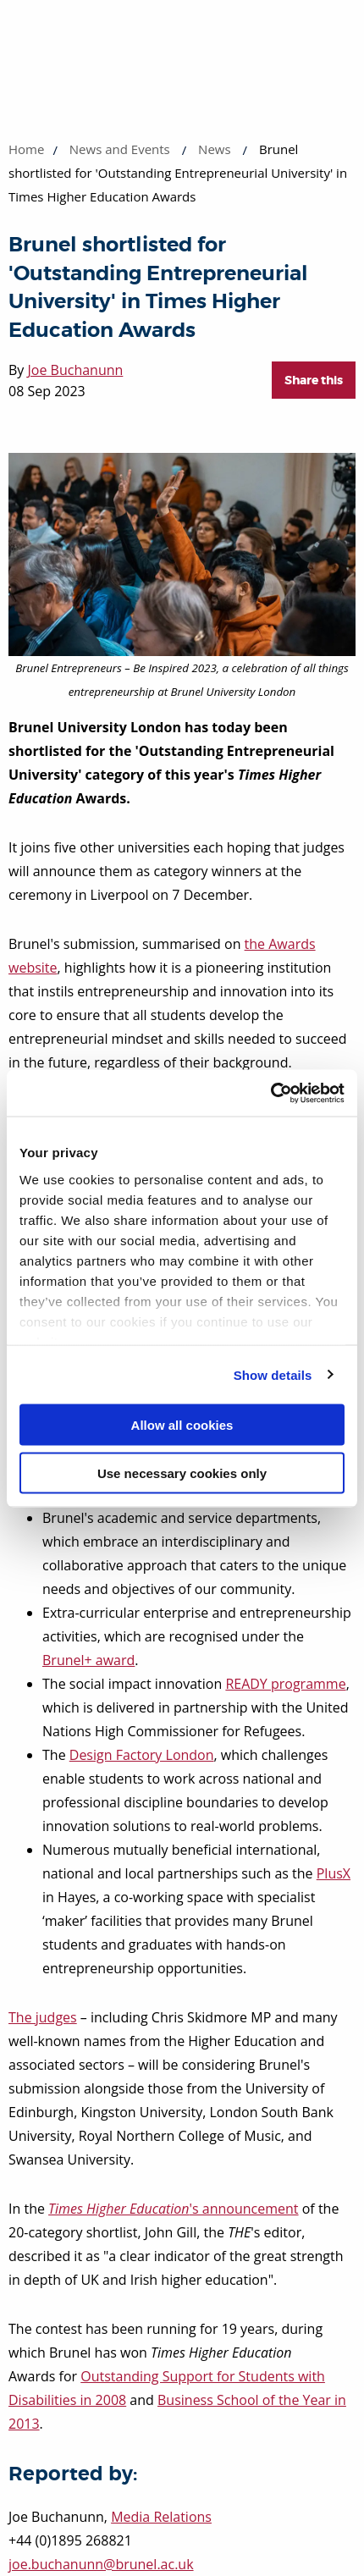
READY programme (285, 1683)
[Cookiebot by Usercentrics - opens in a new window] (270, 1093)
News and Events (119, 149)
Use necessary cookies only (182, 1472)
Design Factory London (141, 1755)
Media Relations (161, 2516)
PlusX (333, 1873)
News (214, 149)
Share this (313, 380)
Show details (273, 1374)
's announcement (173, 2208)
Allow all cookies (182, 1425)
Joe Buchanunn (76, 370)
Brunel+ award (88, 1660)
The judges (42, 2017)
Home (26, 149)
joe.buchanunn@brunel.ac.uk (101, 2564)
